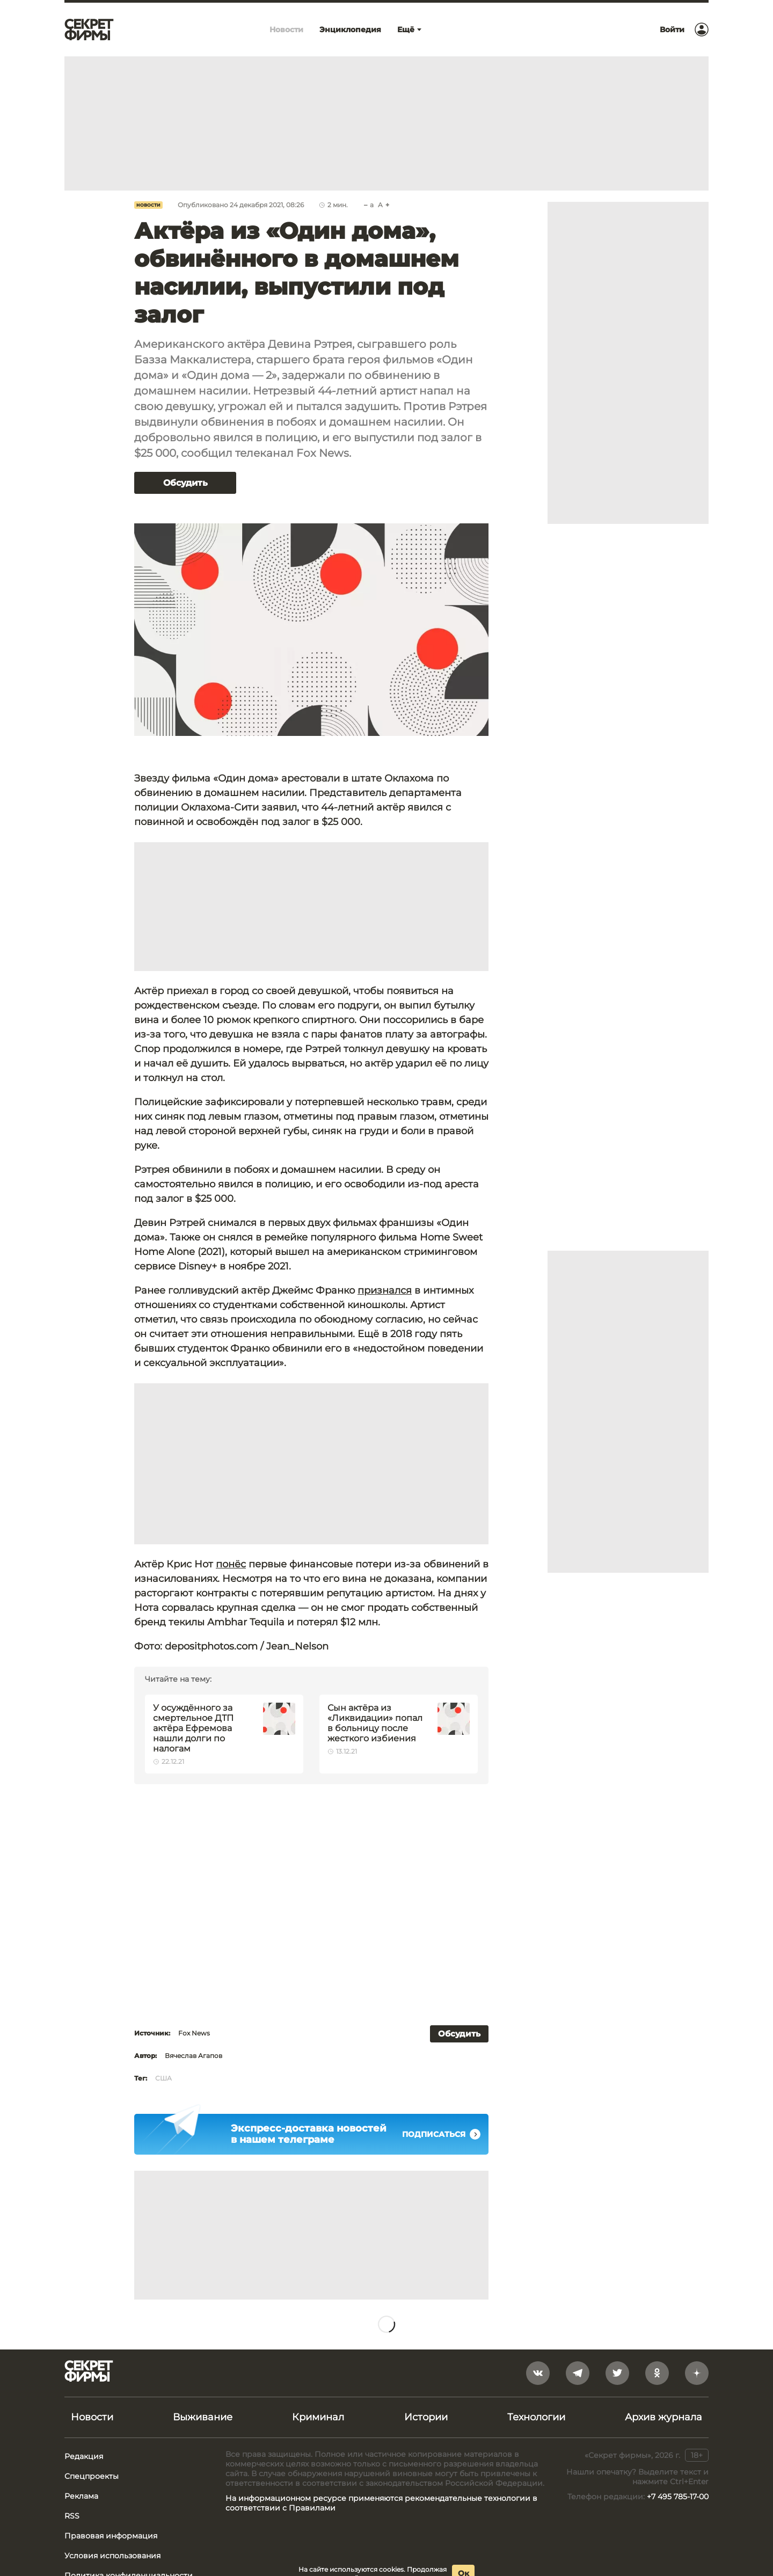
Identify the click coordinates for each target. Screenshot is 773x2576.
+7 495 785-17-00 (678, 2496)
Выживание (202, 2417)
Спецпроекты (91, 2476)
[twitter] (617, 2373)
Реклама (81, 2496)
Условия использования (112, 2555)
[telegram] (577, 2373)
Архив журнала (663, 2417)
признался (385, 1290)
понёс (231, 1564)
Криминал (318, 2417)
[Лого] (89, 29)
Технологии (536, 2417)
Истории (426, 2417)
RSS (71, 2516)
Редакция (83, 2456)
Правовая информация (110, 2536)
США (163, 2078)
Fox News (194, 2033)
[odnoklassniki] (657, 2373)
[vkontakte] (538, 2373)
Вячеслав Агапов (193, 2056)
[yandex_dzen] (697, 2373)
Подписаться (441, 2134)
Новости (148, 205)
